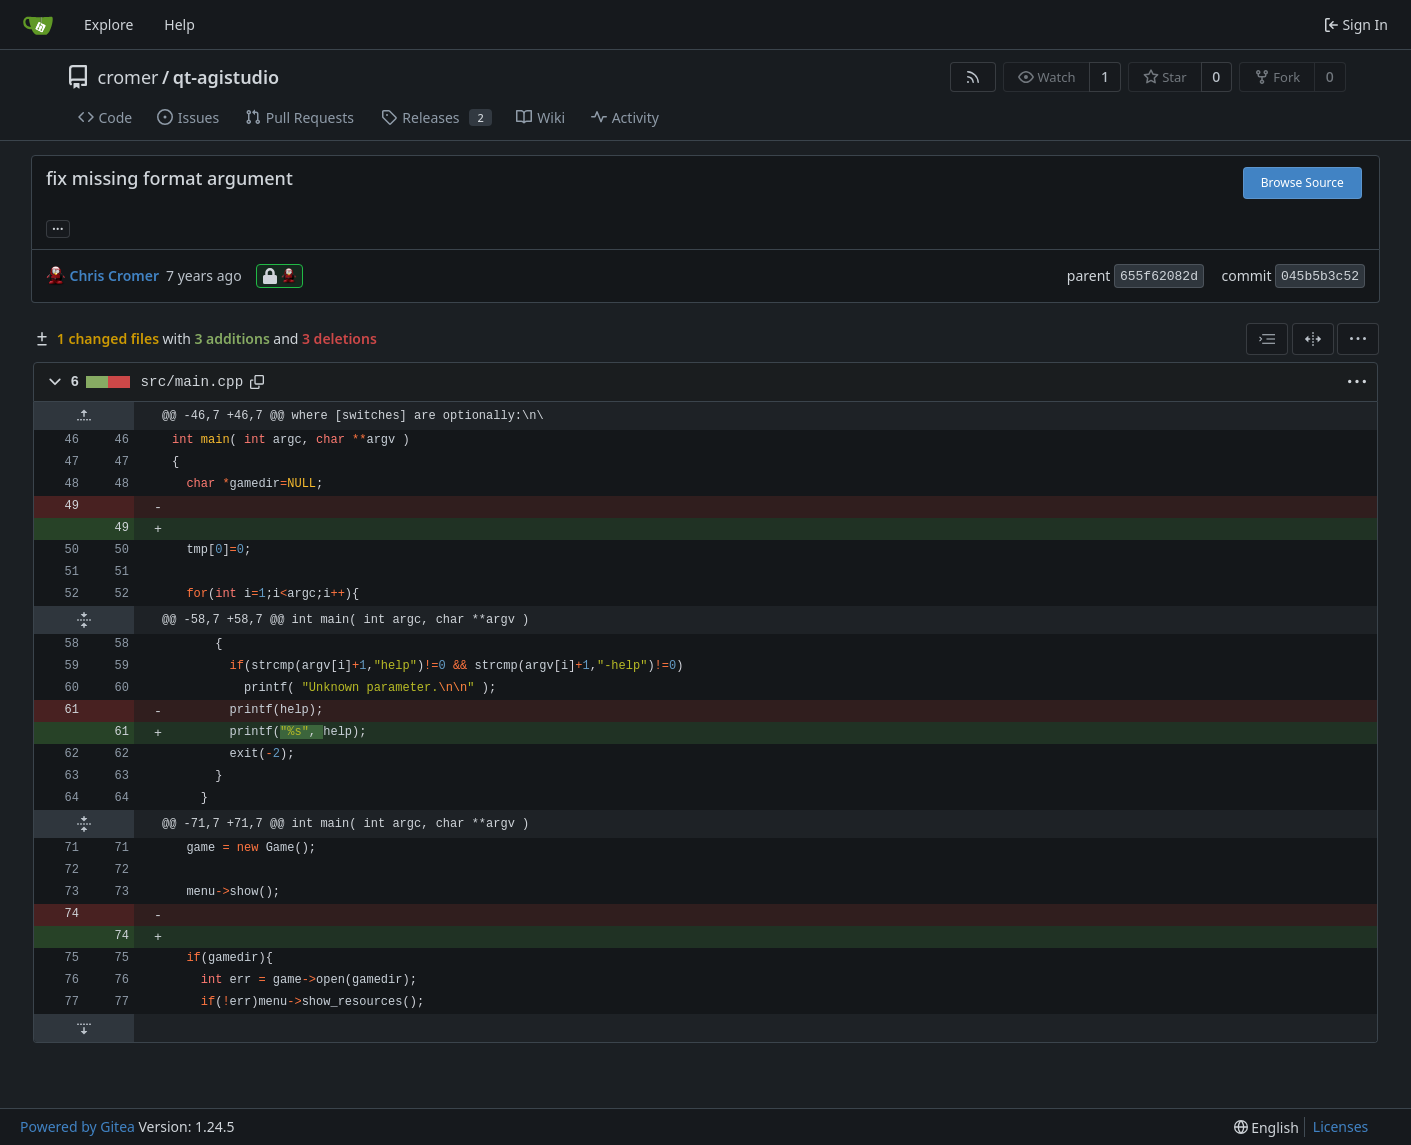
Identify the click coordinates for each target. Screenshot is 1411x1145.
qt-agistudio (226, 77)
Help (179, 24)
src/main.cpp (192, 382)
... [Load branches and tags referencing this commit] (58, 227)
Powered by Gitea (77, 1126)
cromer (128, 77)
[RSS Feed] (973, 77)
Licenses (1341, 1126)
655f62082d (1159, 276)
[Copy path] (257, 382)
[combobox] (1267, 339)
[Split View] (1313, 339)
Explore (108, 24)
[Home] (38, 25)
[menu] (1358, 339)
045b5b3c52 (1320, 276)
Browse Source (1302, 182)
